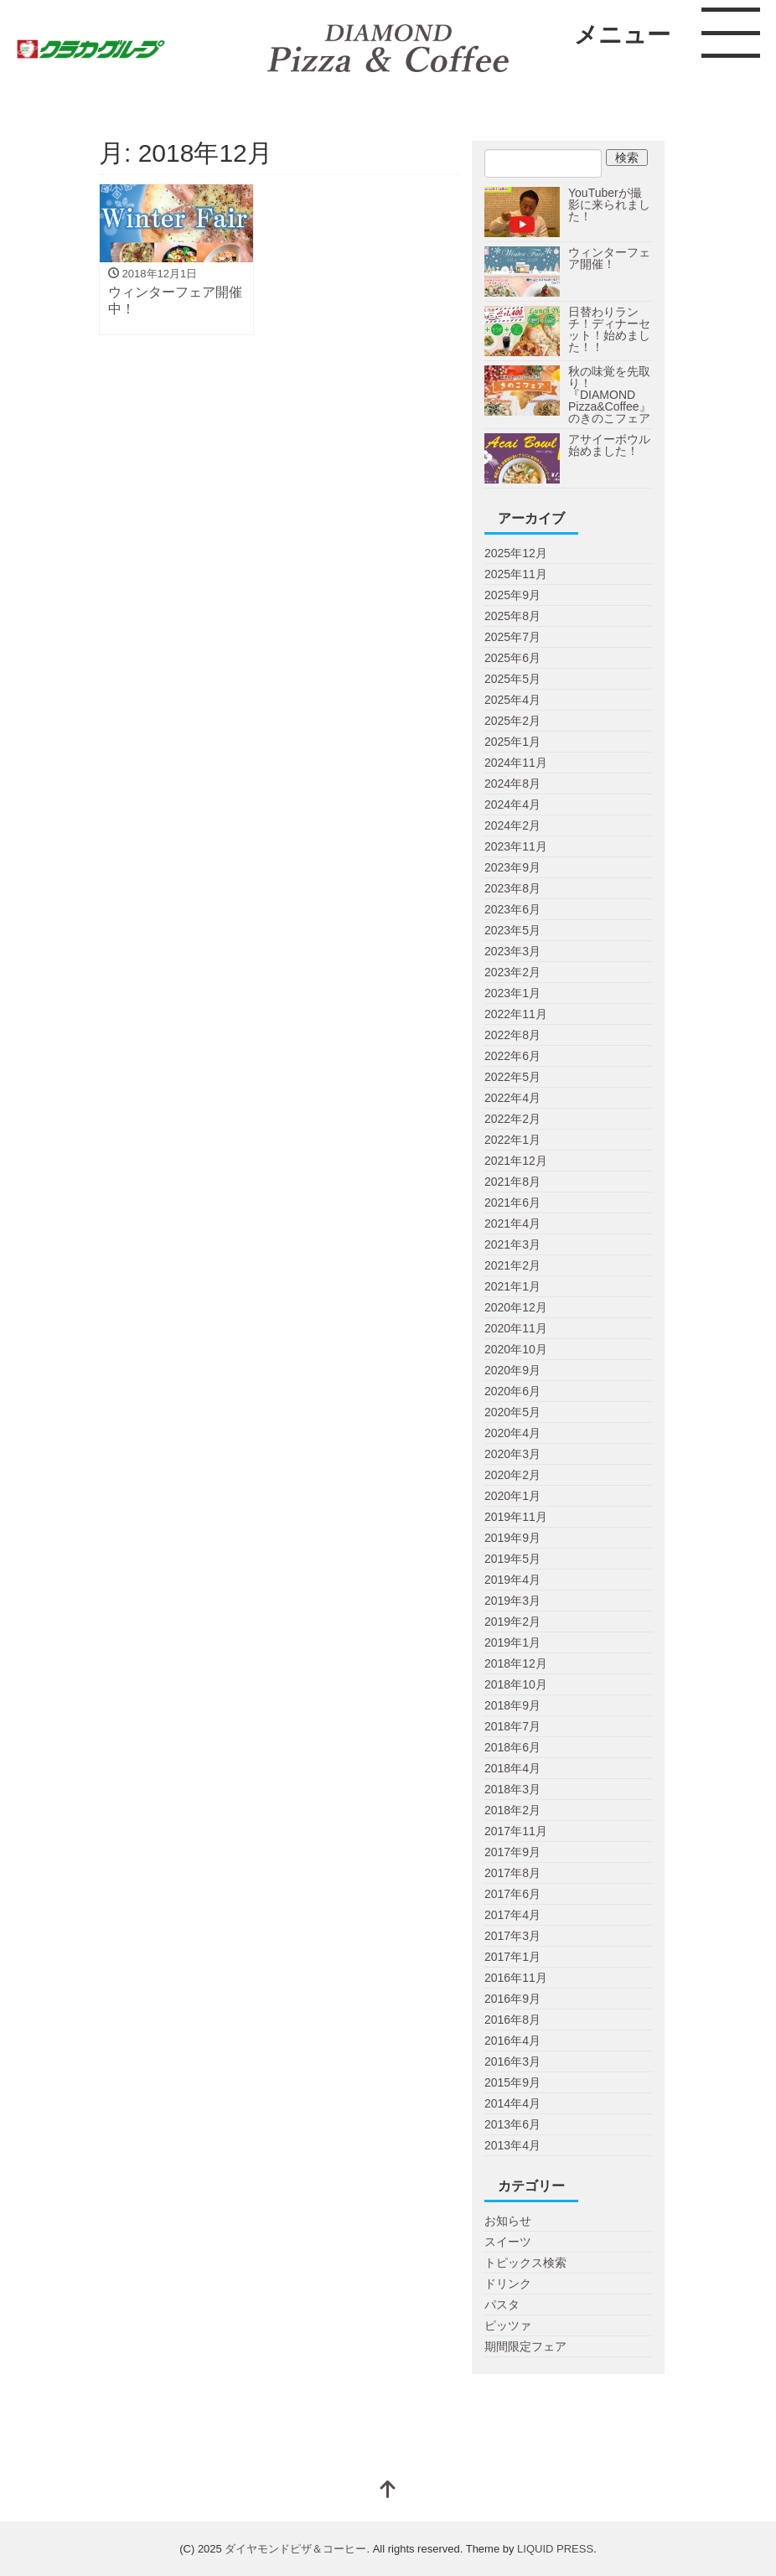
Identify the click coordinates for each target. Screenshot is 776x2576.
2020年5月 (512, 1412)
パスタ (502, 2304)
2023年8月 (512, 888)
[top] (388, 2491)
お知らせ (507, 2220)
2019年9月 (512, 1537)
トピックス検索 (525, 2262)
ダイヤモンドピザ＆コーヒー (295, 2548)
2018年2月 (512, 1810)
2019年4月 (512, 1579)
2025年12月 (515, 553)
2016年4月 (512, 2040)
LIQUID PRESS (555, 2548)
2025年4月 (512, 699)
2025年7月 (512, 637)
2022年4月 (512, 1097)
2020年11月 (515, 1328)
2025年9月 (512, 595)
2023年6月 (512, 909)
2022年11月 (515, 1014)
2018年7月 (512, 1726)
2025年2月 (512, 720)
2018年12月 (515, 1663)
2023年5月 (512, 930)
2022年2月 (512, 1118)
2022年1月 (512, 1139)
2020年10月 (515, 1349)
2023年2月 (512, 972)
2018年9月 (512, 1705)
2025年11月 (515, 574)
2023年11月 (515, 846)
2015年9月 (512, 2082)
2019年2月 (512, 1621)
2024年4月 (512, 804)
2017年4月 (512, 1915)
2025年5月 (512, 678)
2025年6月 (512, 658)
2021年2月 (512, 1265)
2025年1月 (512, 741)
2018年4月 (512, 1768)
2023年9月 (512, 867)
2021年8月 (512, 1181)
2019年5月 (512, 1558)
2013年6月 (512, 2124)
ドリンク (507, 2283)
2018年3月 (512, 1789)
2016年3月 (512, 2061)
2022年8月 (512, 1035)
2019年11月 (515, 1516)
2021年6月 (512, 1202)
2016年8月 (512, 2019)
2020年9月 (512, 1370)
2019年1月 (512, 1642)
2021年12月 (515, 1160)
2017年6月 (512, 1894)
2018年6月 (512, 1747)
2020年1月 (512, 1496)
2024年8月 (512, 783)
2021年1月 (512, 1286)
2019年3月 (512, 1600)
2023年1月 (512, 993)
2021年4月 (512, 1223)
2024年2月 (512, 825)
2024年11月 (515, 762)
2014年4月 (512, 2103)
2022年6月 (512, 1056)
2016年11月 (515, 1977)
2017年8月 (512, 1873)
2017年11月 (515, 1831)
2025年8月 (512, 616)
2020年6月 (512, 1391)
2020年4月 (512, 1433)
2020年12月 (515, 1307)
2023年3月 (512, 951)
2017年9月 (512, 1852)
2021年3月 (512, 1244)
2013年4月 (512, 2145)
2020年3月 (512, 1454)
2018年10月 (515, 1684)
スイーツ (507, 2241)
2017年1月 (512, 1956)
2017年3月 (512, 1935)
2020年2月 (512, 1475)
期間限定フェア (525, 2346)
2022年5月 (512, 1077)
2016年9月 (512, 1998)
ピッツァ (507, 2325)
